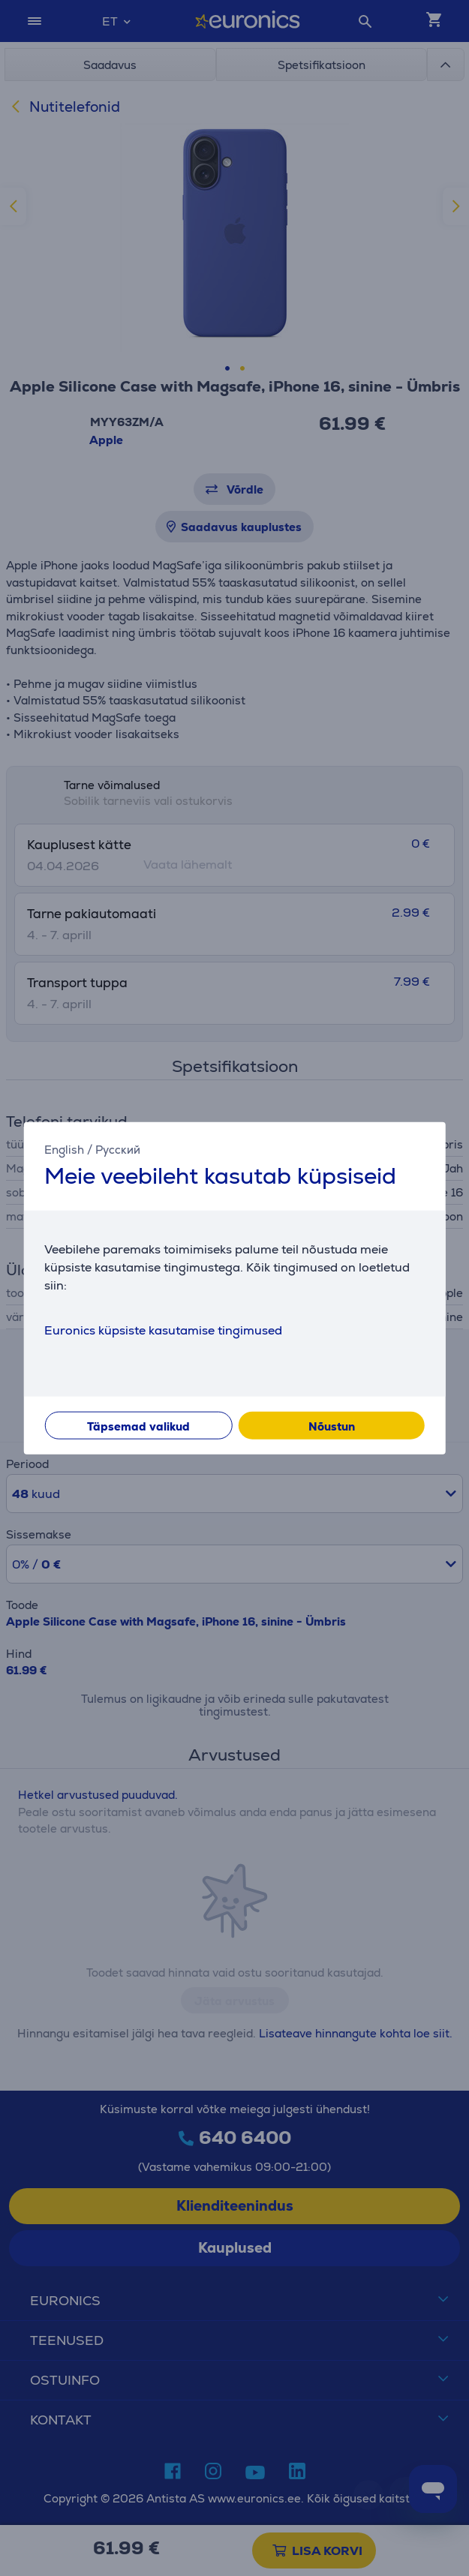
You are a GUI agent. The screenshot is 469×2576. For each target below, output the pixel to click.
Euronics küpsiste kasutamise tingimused (163, 1330)
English (64, 1149)
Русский (117, 1149)
